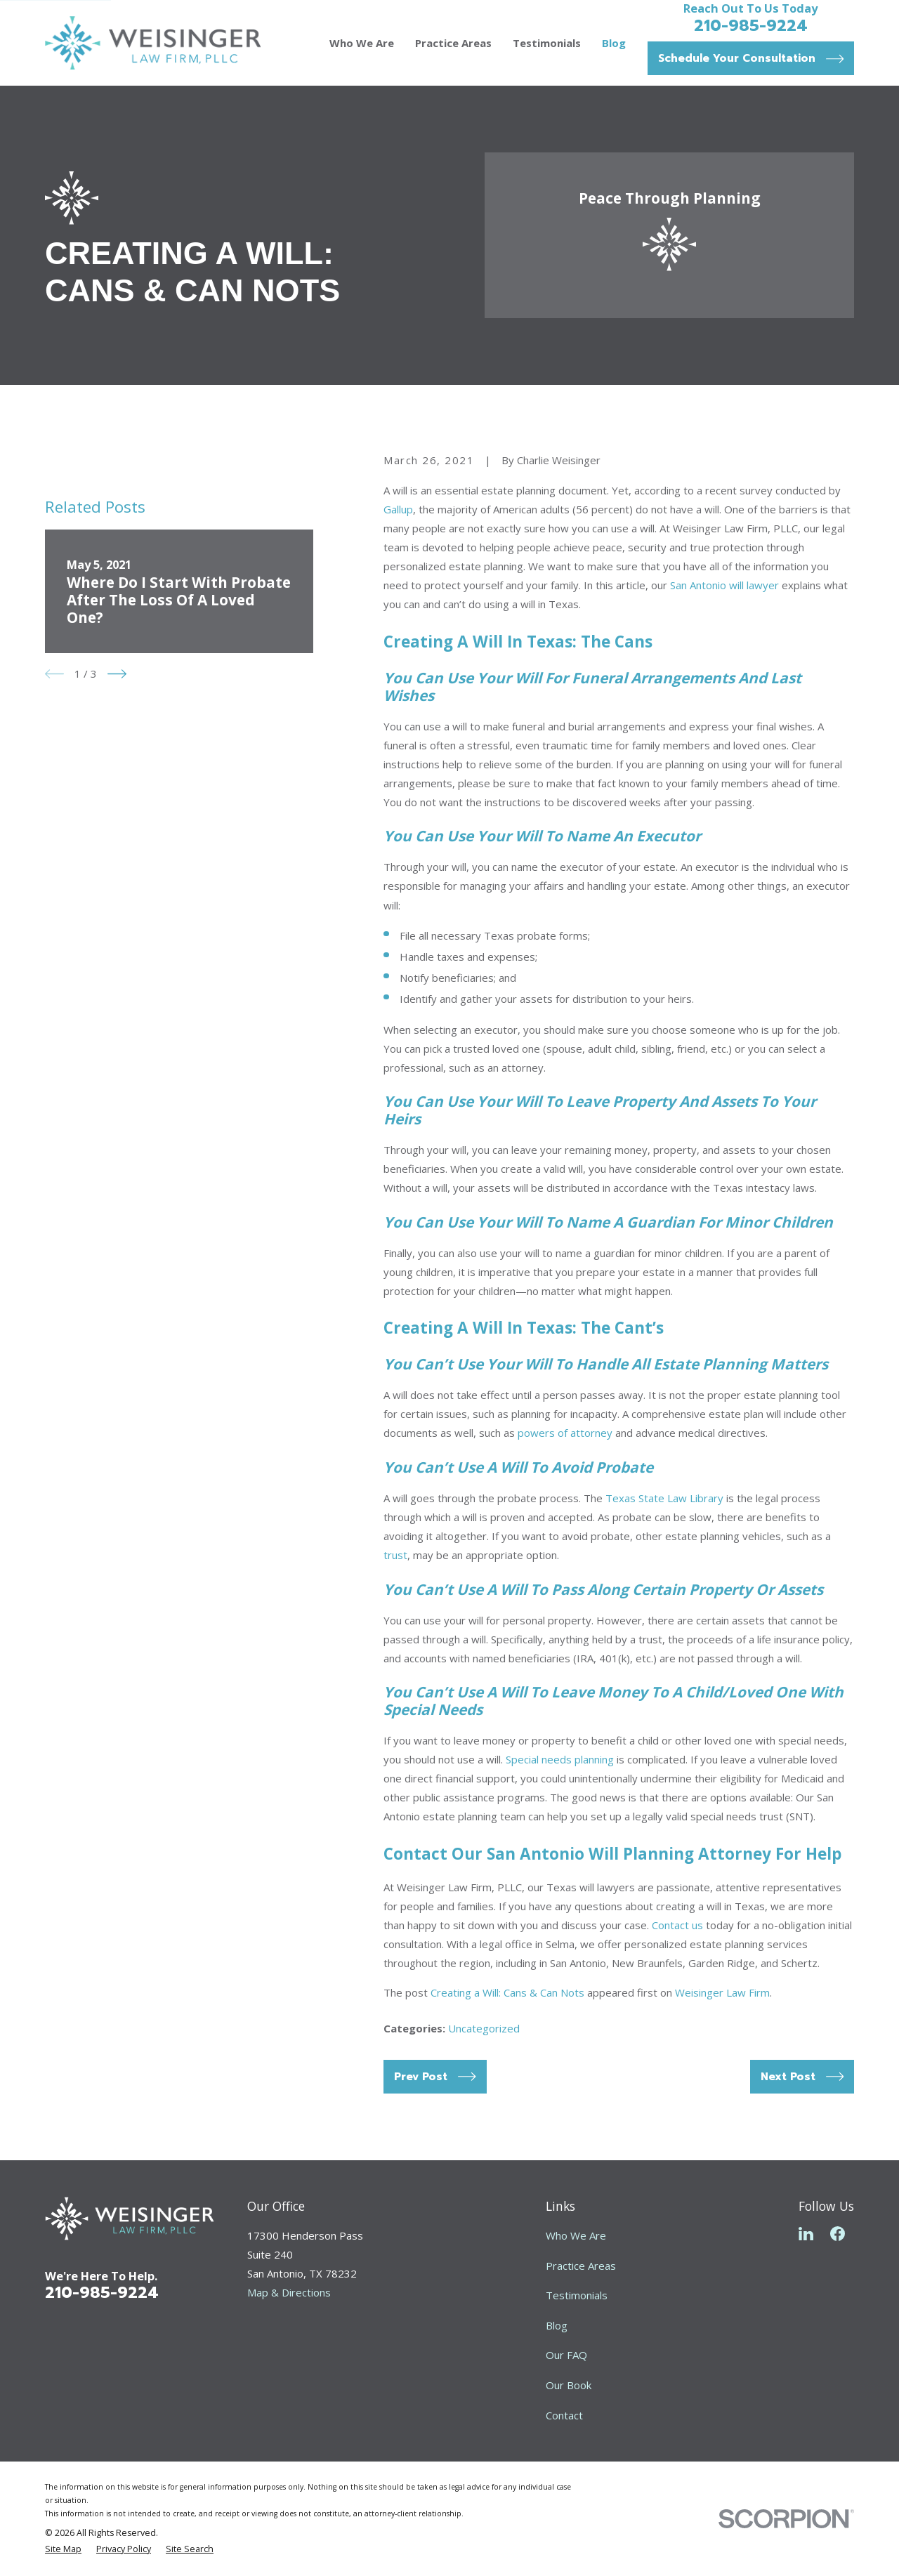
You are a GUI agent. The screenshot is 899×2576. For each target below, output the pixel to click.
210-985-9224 (751, 25)
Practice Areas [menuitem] (453, 43)
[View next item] (116, 673)
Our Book (568, 2385)
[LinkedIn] (806, 2233)
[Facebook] (837, 2233)
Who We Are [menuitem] (361, 43)
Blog (556, 2325)
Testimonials (577, 2295)
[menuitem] (63, 2550)
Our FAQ (566, 2355)
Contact (564, 2415)
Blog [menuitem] (614, 43)
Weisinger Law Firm (722, 1992)
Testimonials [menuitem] (547, 43)
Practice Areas (581, 2266)
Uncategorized (484, 2028)
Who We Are (576, 2235)
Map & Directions (289, 2292)
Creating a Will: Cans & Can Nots (507, 1992)
